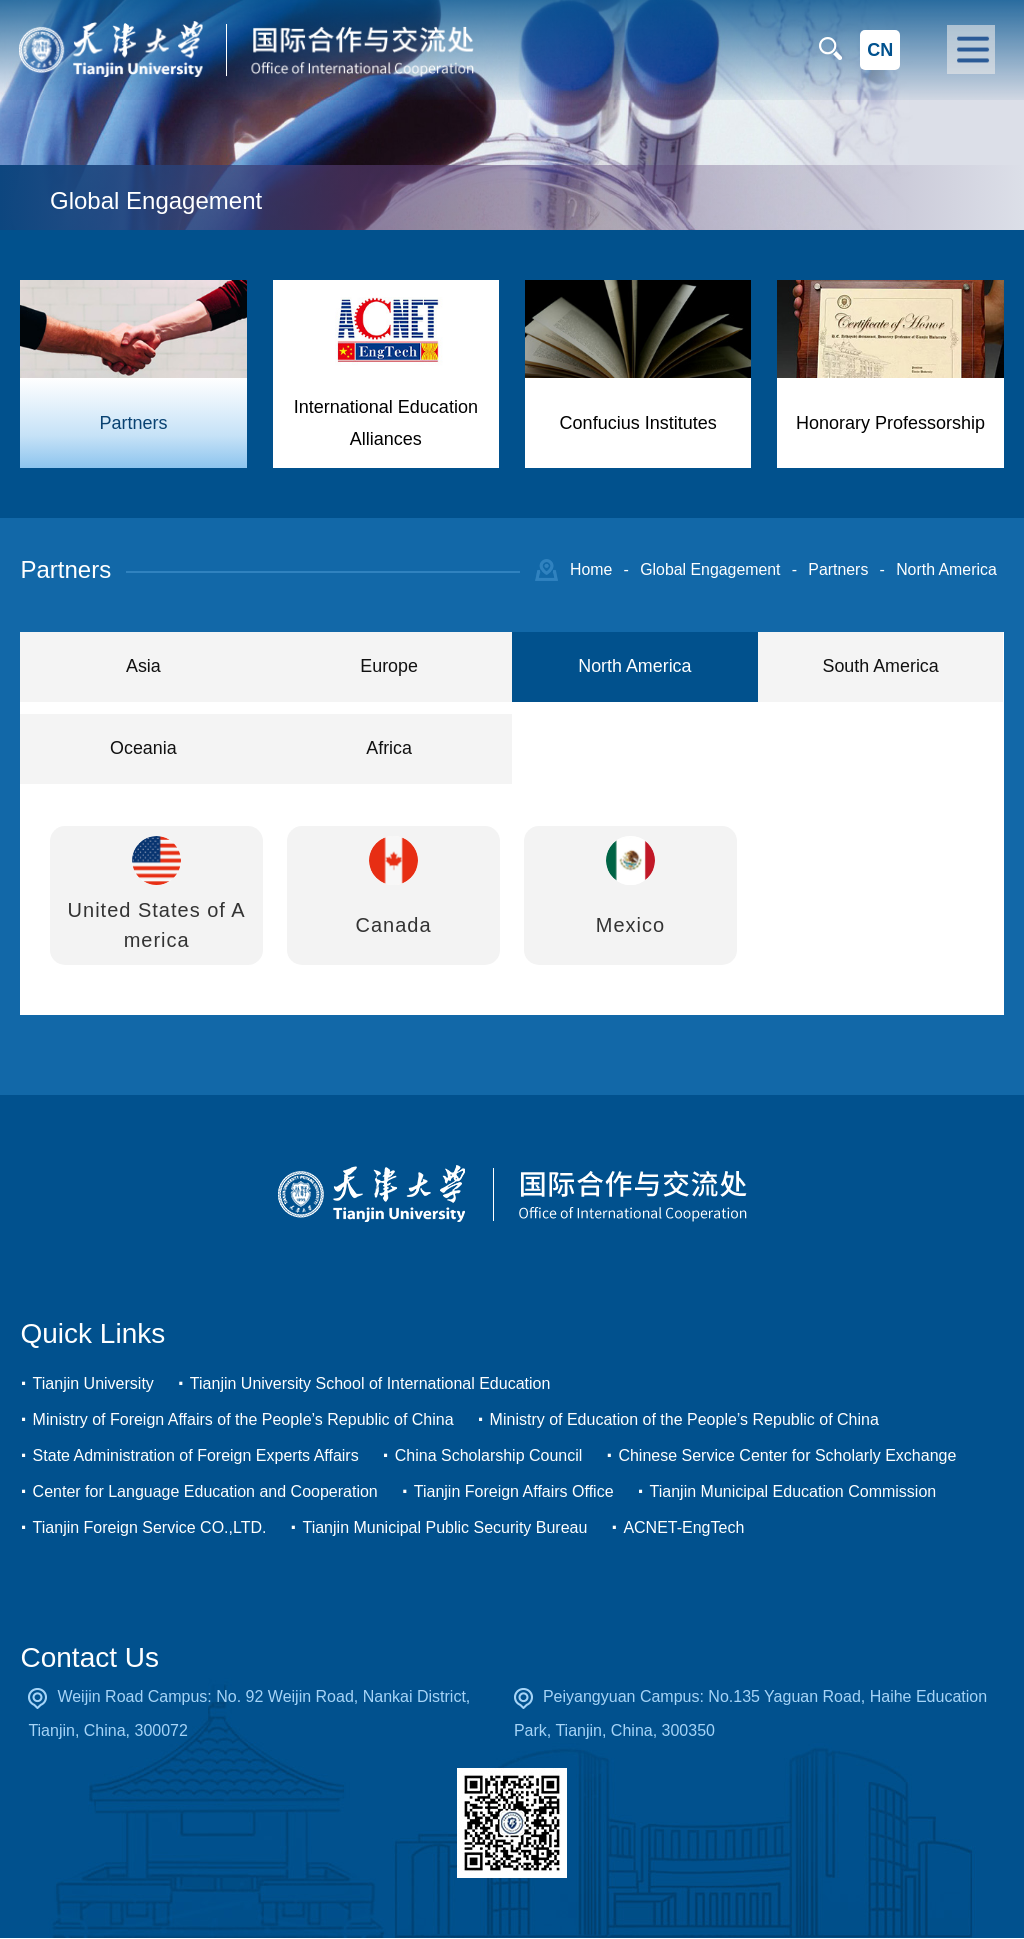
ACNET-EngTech (683, 1528)
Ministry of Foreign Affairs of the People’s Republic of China (243, 1420)
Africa (389, 749)
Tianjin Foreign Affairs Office (514, 1492)
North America (945, 569)
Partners (836, 569)
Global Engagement (707, 569)
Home (587, 569)
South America (880, 667)
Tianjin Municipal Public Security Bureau (444, 1528)
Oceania (143, 749)
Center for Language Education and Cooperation (205, 1492)
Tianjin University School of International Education (370, 1384)
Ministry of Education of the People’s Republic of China (684, 1420)
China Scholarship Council (489, 1456)
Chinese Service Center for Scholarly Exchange (787, 1456)
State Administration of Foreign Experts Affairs (196, 1456)
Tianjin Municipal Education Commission (793, 1492)
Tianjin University (93, 1384)
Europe (389, 667)
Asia (143, 667)
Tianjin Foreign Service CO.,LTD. (150, 1528)
